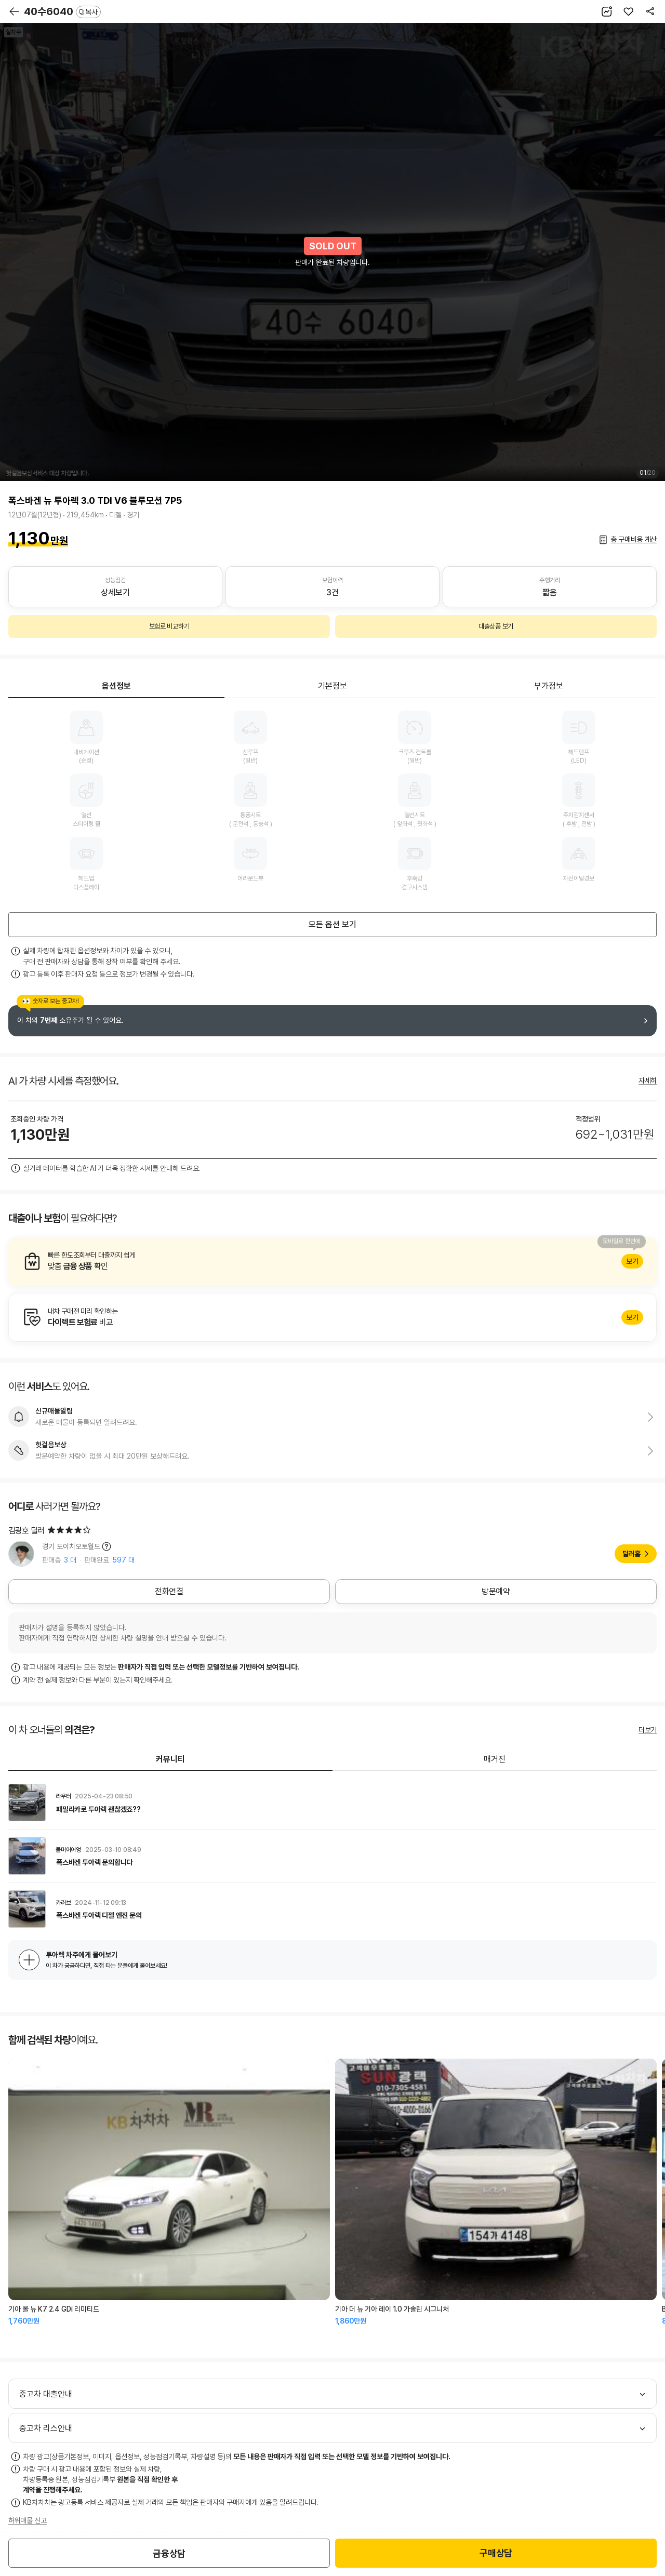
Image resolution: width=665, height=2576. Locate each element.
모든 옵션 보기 (332, 924)
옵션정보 (116, 686)
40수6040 (62, 11)
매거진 (495, 1759)
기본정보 (332, 686)
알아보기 (332, 1261)
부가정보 (548, 686)
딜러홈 (631, 1554)
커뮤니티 (170, 1759)
